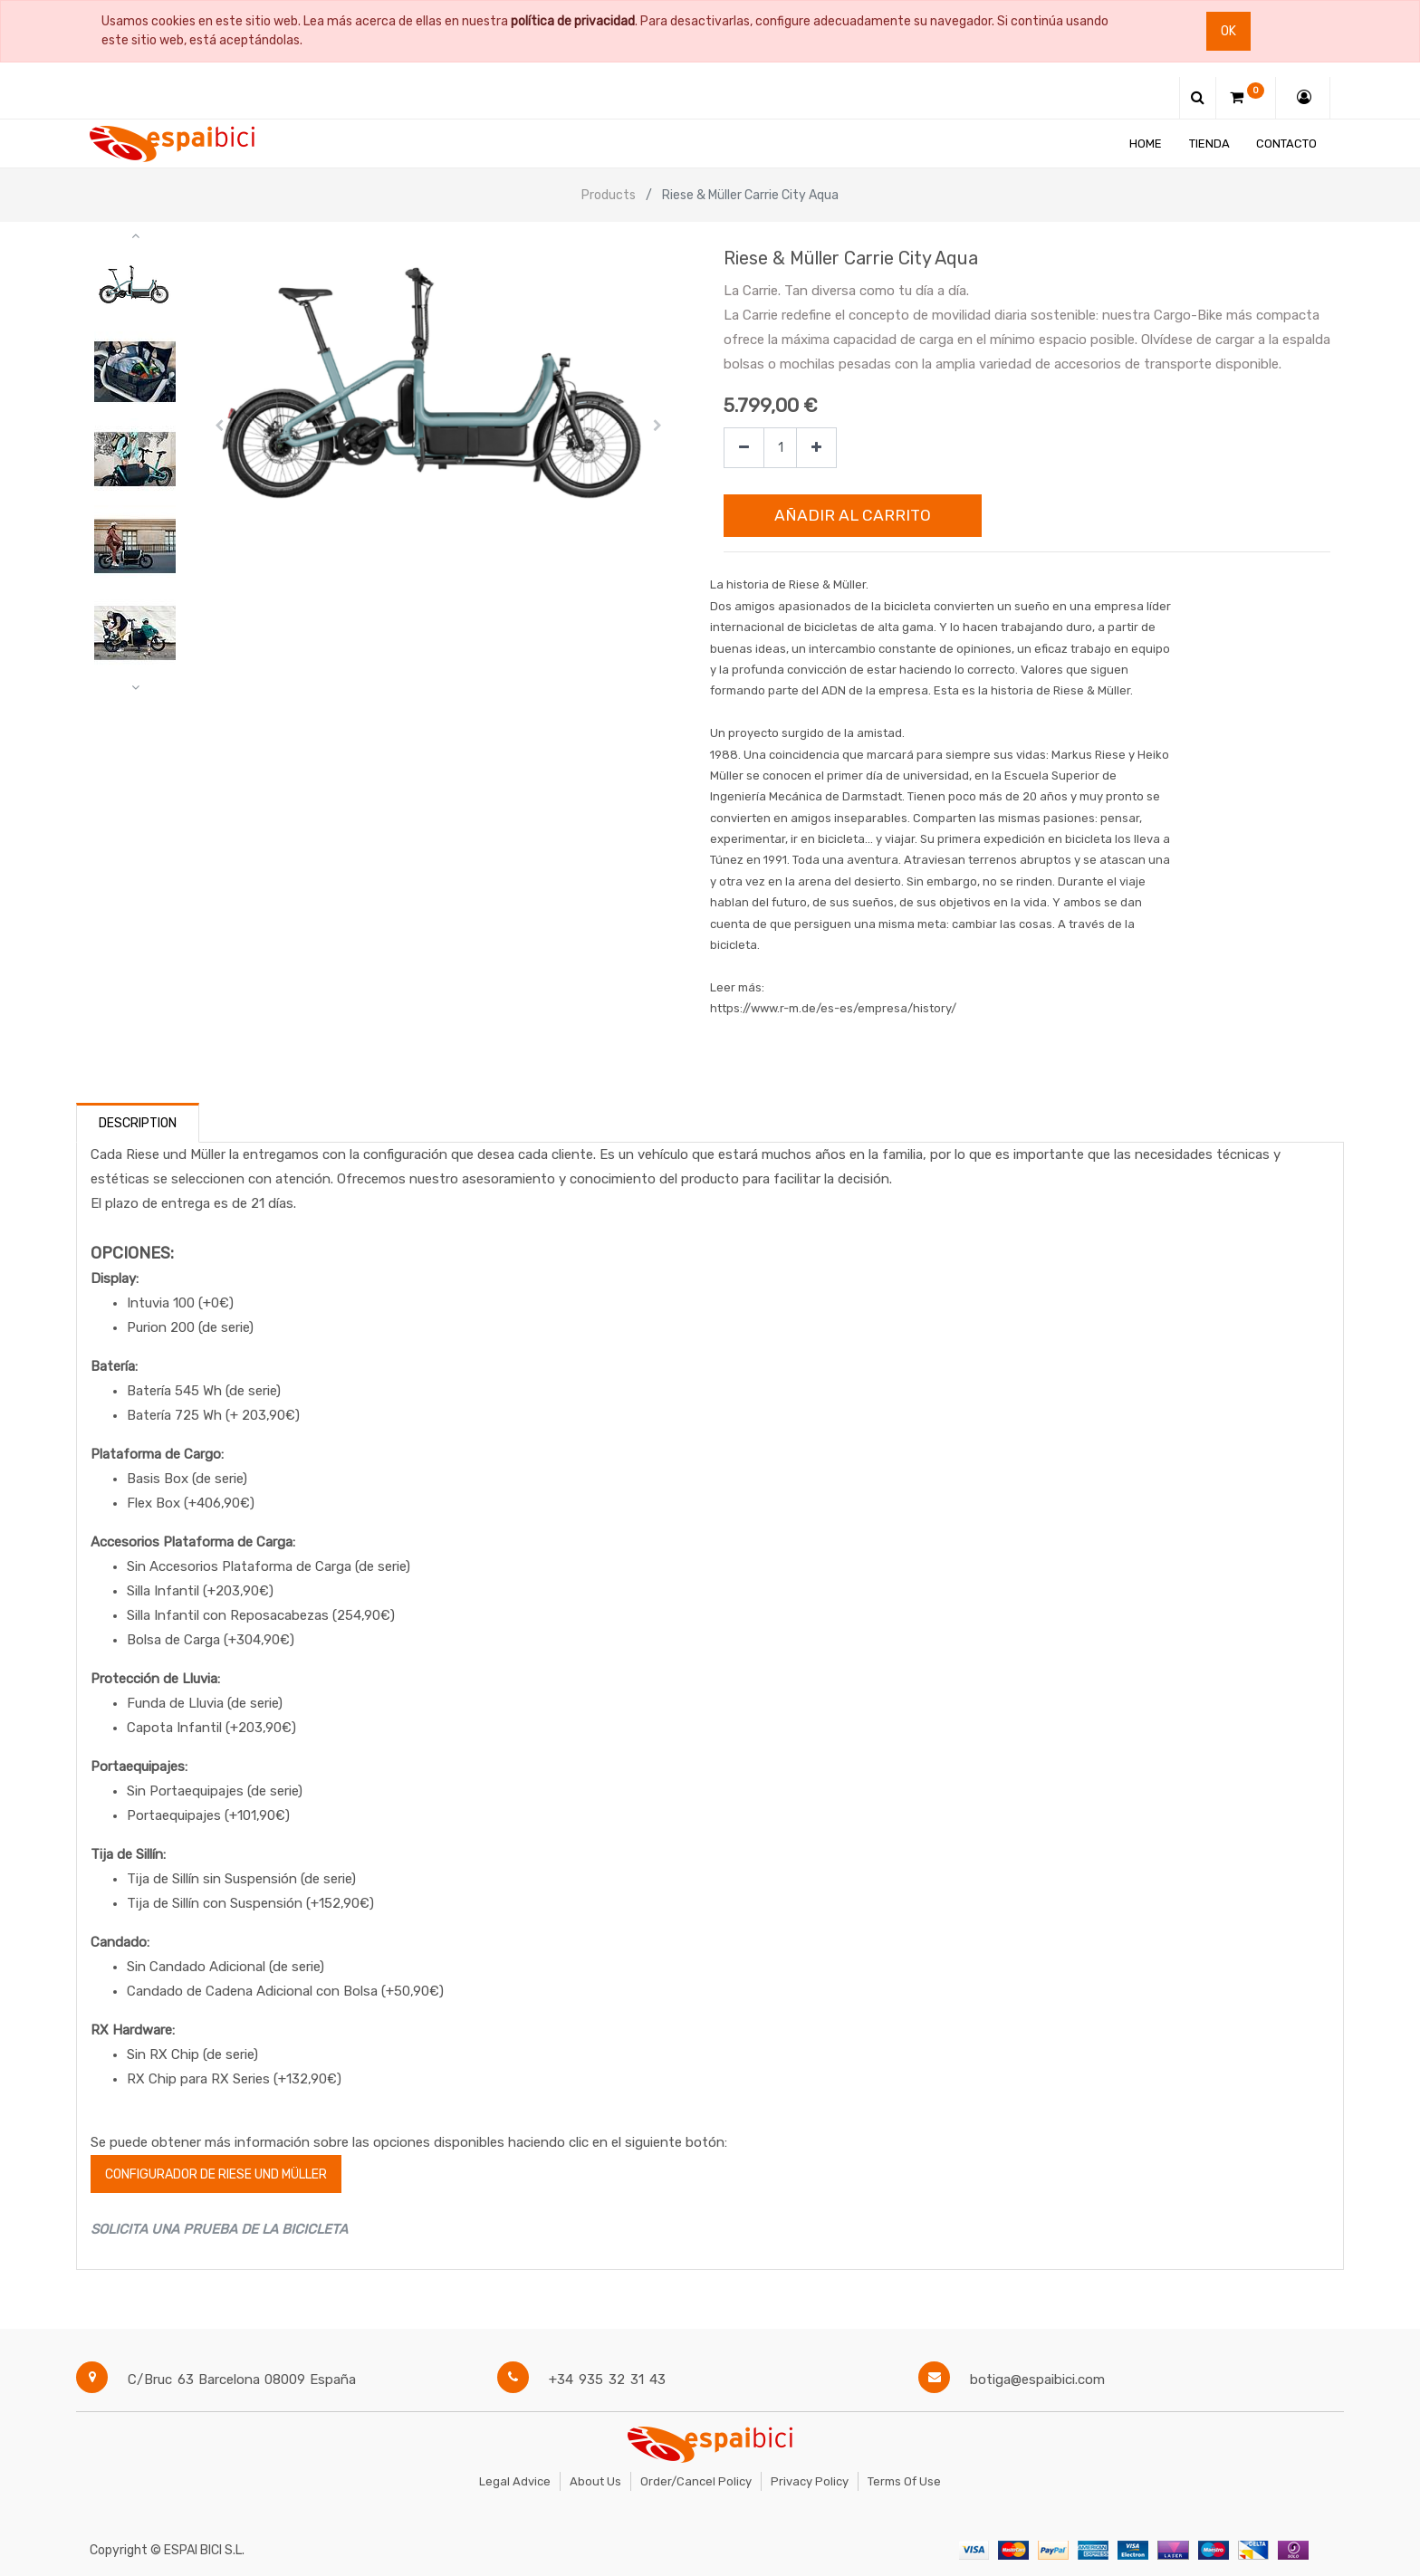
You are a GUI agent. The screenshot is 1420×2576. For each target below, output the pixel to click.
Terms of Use (904, 2481)
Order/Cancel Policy (696, 2481)
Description (138, 1123)
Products (608, 195)
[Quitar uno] (744, 447)
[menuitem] (1146, 143)
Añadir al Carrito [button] (852, 515)
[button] (219, 425)
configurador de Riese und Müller (216, 2174)
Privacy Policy (810, 2481)
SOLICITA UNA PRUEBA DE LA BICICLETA (219, 2229)
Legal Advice (515, 2481)
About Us (595, 2481)
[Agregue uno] (816, 447)
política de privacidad (573, 21)
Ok (1228, 31)
